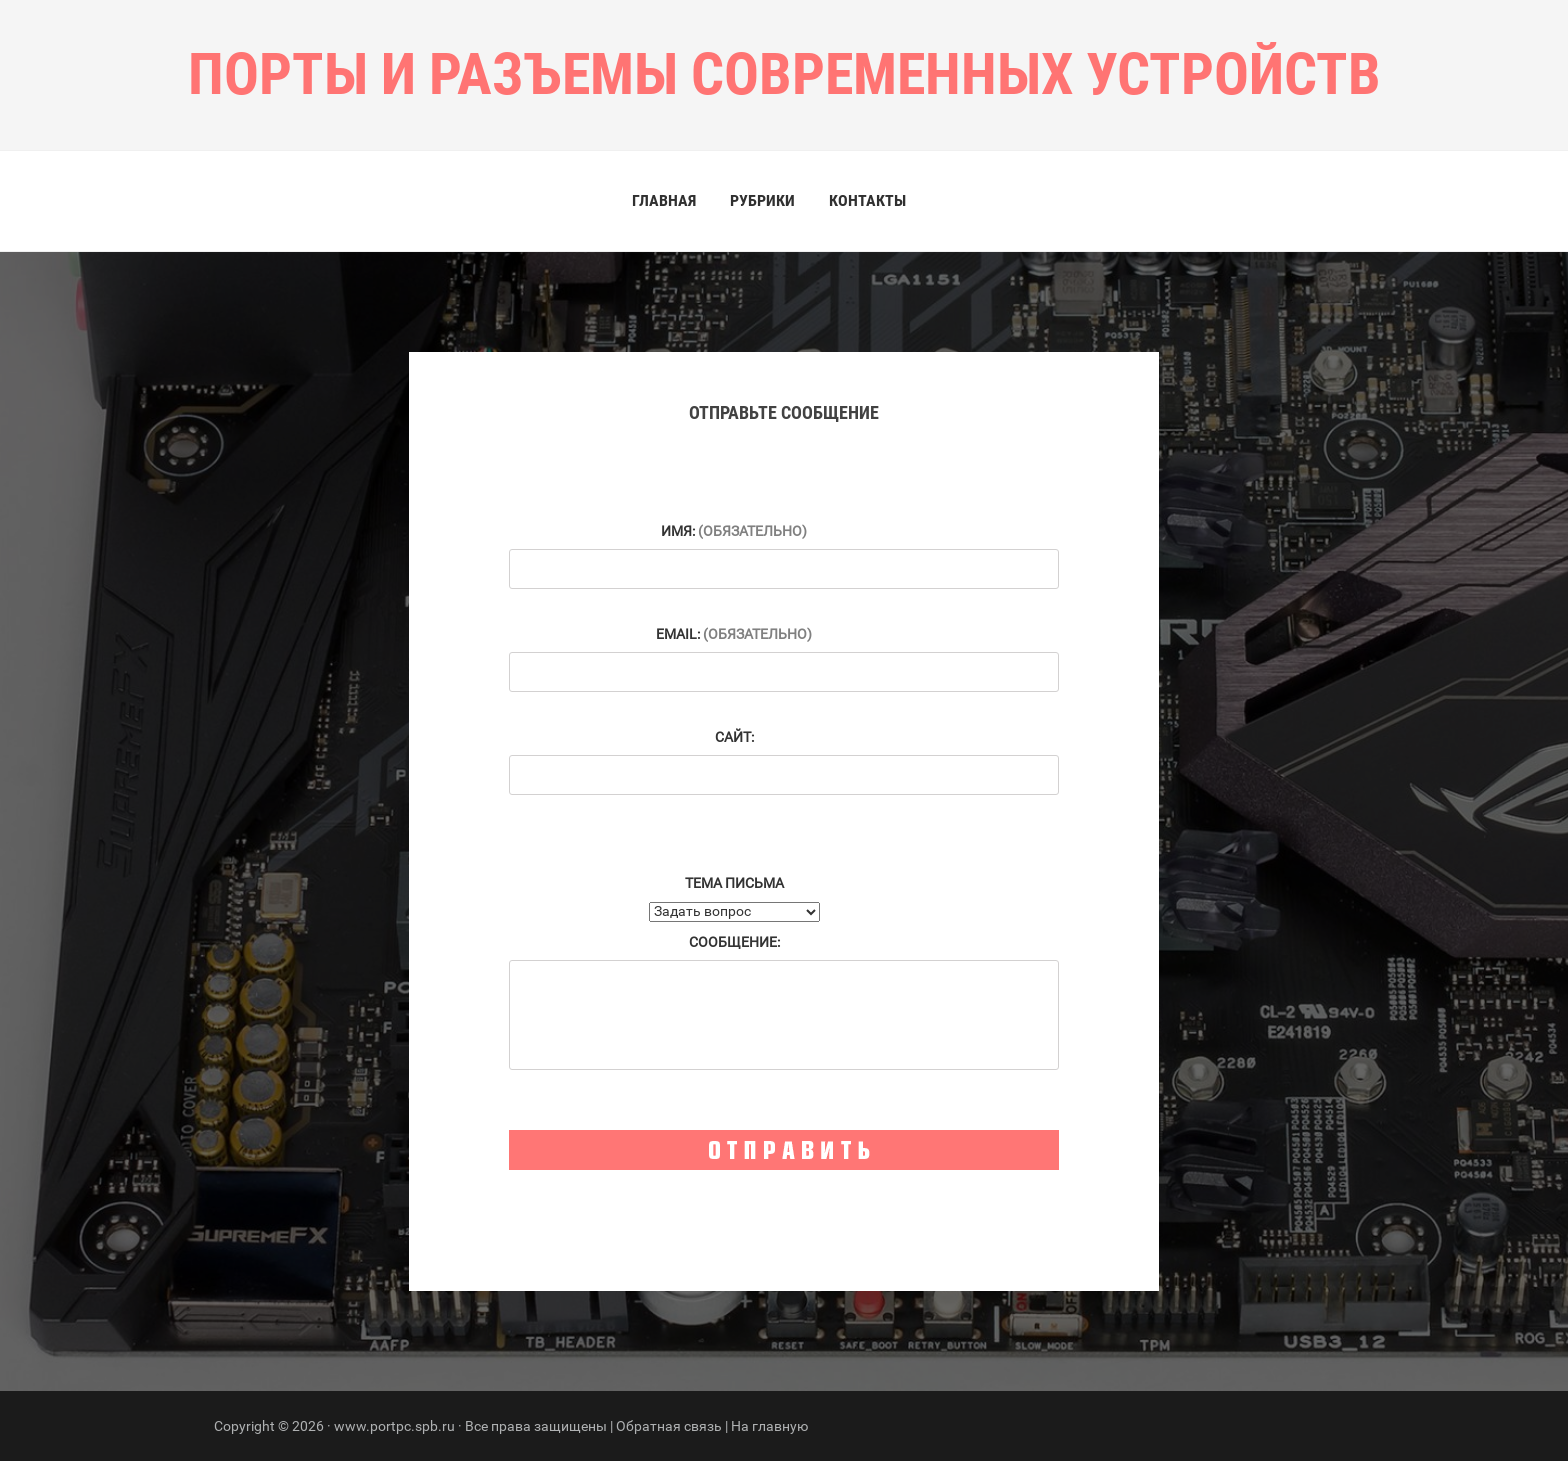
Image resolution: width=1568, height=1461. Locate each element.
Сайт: (734, 737)
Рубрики (762, 200)
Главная (664, 200)
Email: (734, 634)
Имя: (734, 531)
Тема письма (734, 883)
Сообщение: (734, 942)
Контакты (867, 200)
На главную (769, 1426)
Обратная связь (669, 1426)
